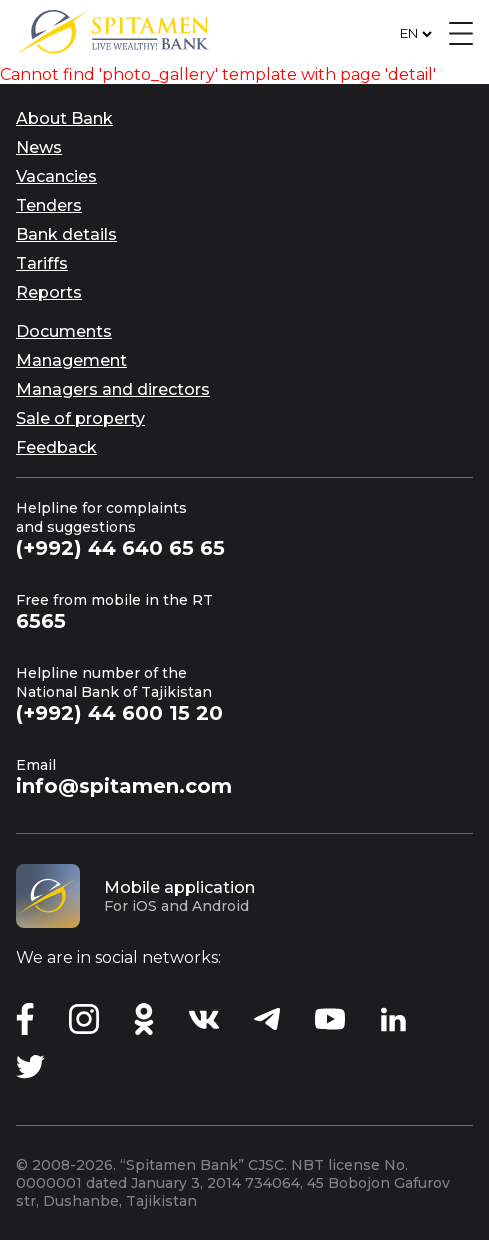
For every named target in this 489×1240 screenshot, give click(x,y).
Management (71, 360)
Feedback (56, 447)
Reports (49, 292)
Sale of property (80, 418)
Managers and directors (113, 389)
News (39, 147)
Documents (64, 331)
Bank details (66, 234)
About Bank (64, 118)
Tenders (49, 205)
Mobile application (179, 887)
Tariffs (42, 263)
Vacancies (56, 176)
